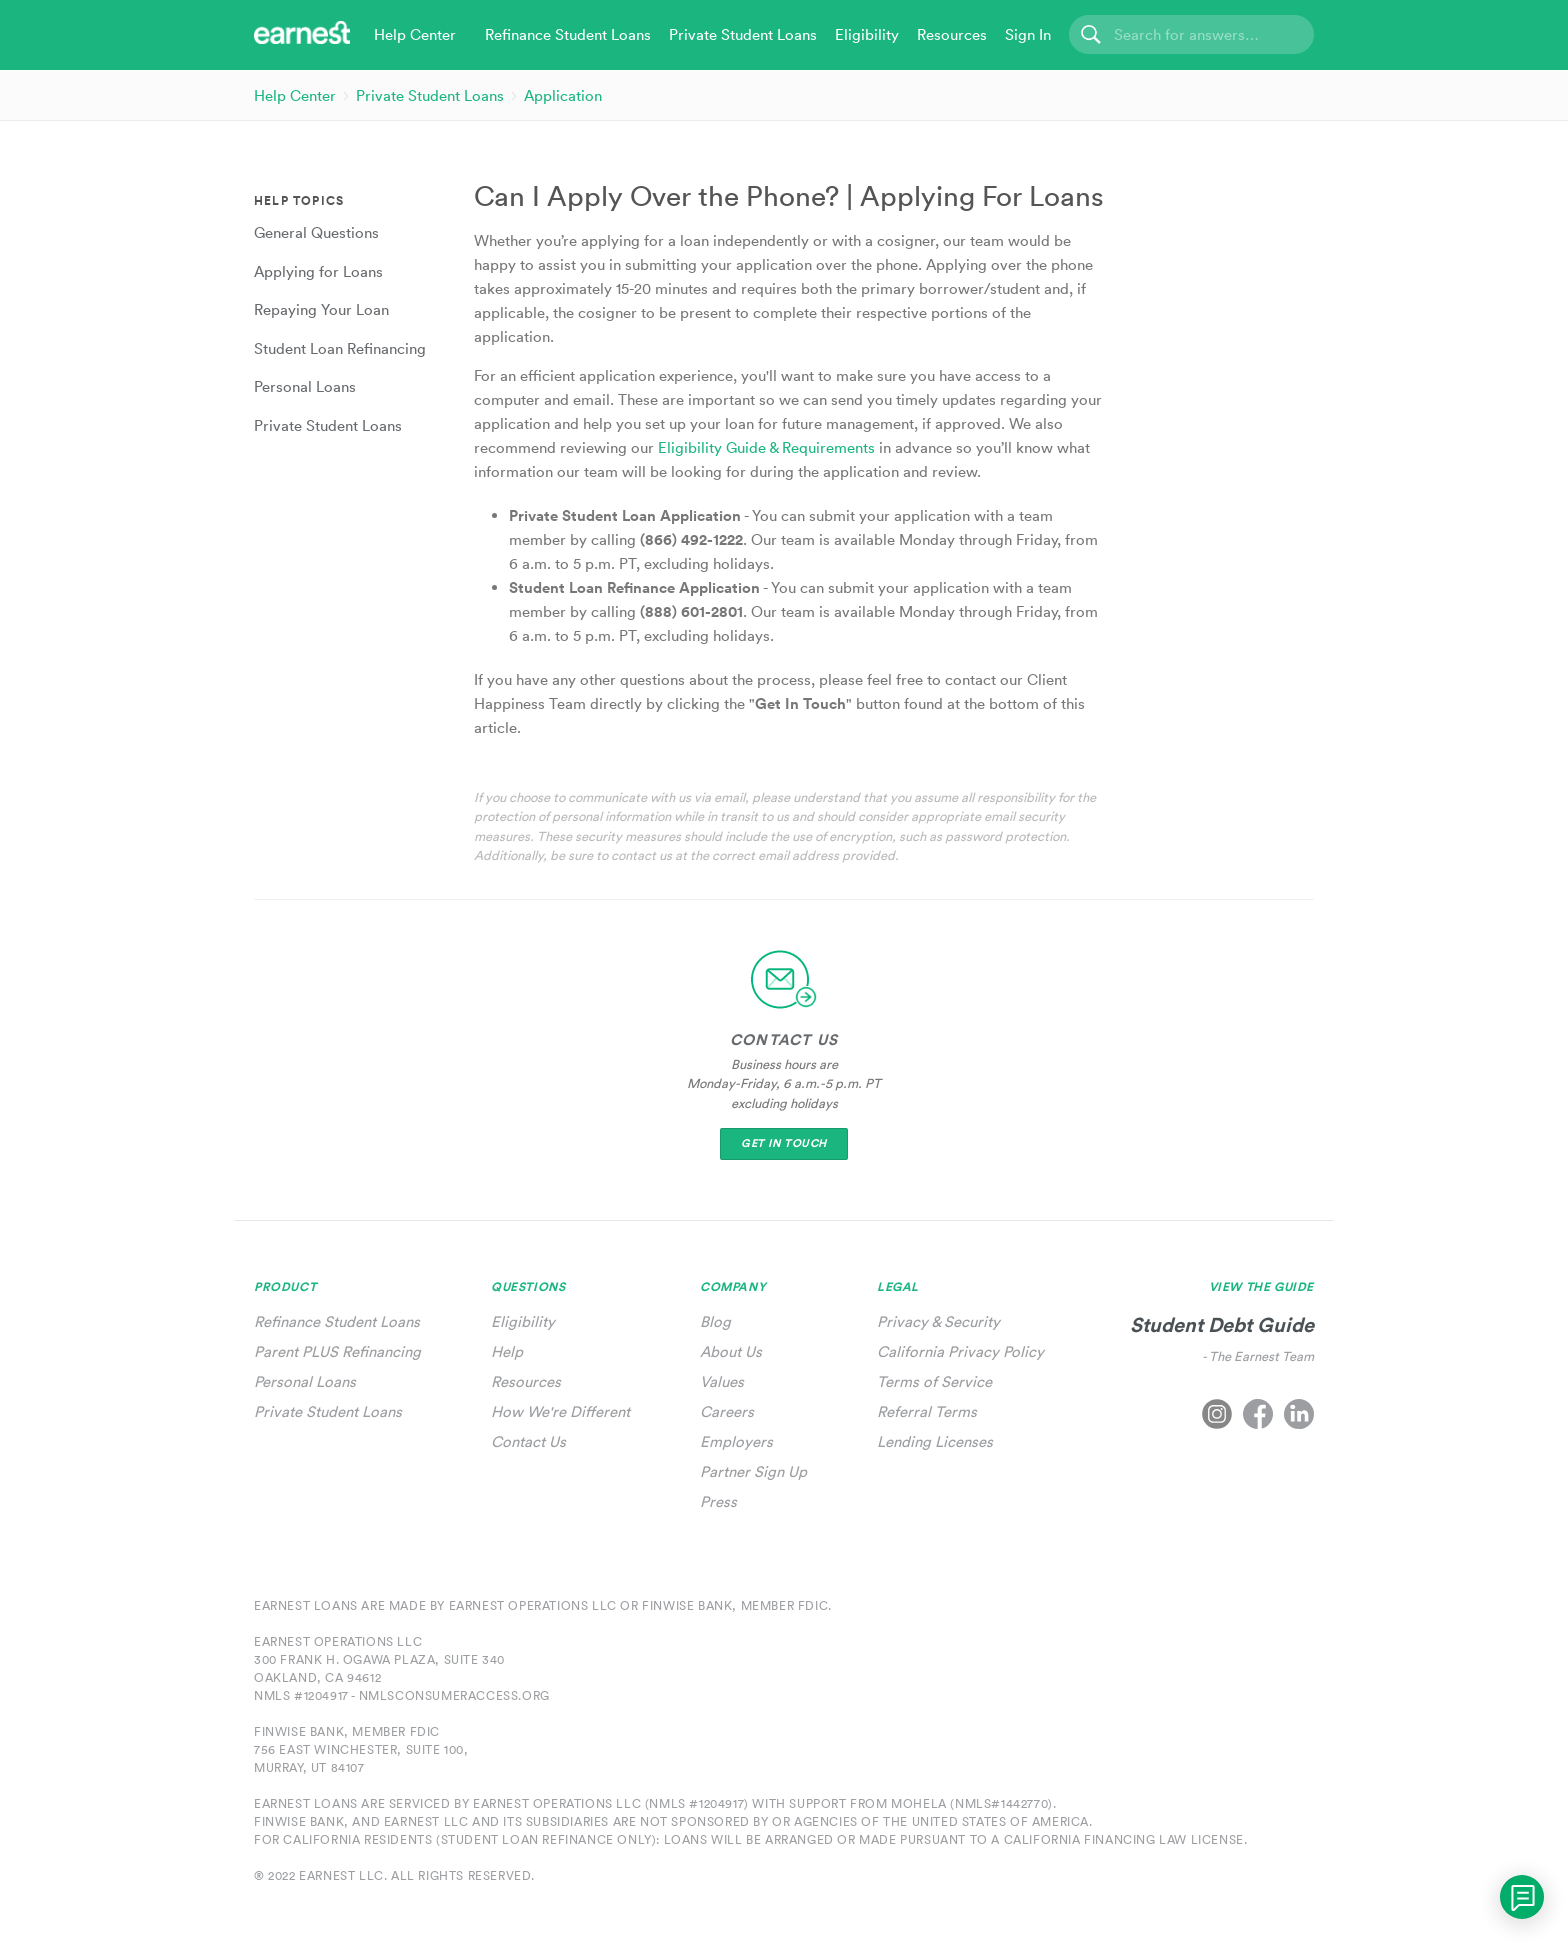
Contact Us (528, 1441)
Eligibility (523, 1321)
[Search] (1191, 34)
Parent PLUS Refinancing (337, 1351)
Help (507, 1351)
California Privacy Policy (960, 1351)
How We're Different (560, 1411)
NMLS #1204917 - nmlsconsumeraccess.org (402, 1695)
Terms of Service (934, 1381)
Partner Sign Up (753, 1471)
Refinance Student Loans (337, 1321)
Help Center (295, 95)
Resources (526, 1381)
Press (718, 1501)
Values (722, 1381)
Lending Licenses (935, 1441)
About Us (731, 1351)
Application (563, 95)
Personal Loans (305, 1381)
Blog (715, 1321)
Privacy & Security (938, 1321)
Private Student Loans (430, 95)
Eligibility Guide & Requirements (766, 447)
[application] (1522, 1897)
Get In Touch (784, 1143)
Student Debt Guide (1222, 1324)
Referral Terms (927, 1411)
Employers (736, 1441)
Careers (727, 1411)
